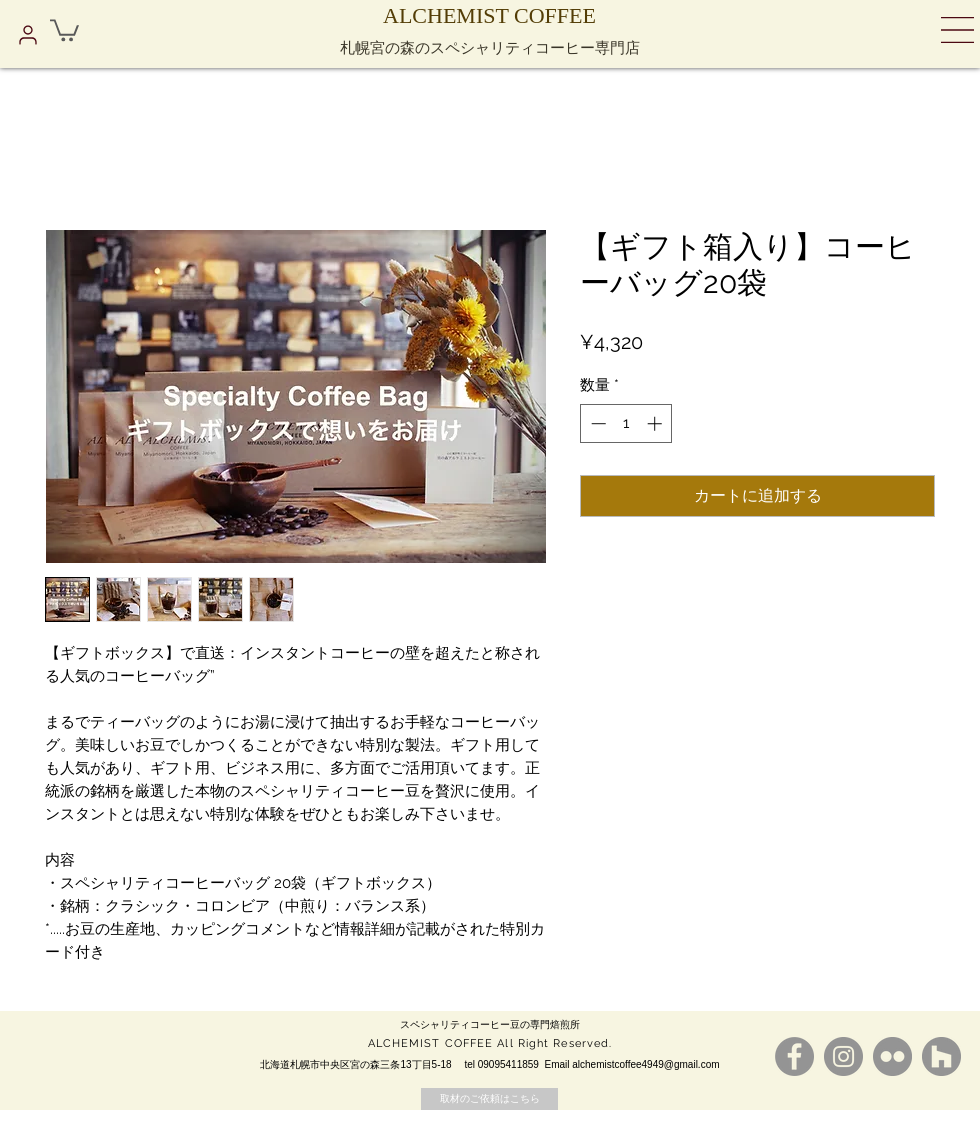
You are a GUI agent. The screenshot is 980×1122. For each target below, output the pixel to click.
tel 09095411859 (501, 1064)
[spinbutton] (626, 423)
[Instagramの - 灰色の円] (843, 1056)
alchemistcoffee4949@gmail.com (645, 1064)
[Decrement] (596, 423)
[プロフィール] (28, 35)
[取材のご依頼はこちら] (489, 1099)
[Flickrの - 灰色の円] (892, 1056)
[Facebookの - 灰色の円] (794, 1056)
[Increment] (656, 423)
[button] (64, 29)
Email (558, 1064)
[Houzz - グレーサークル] (941, 1056)
